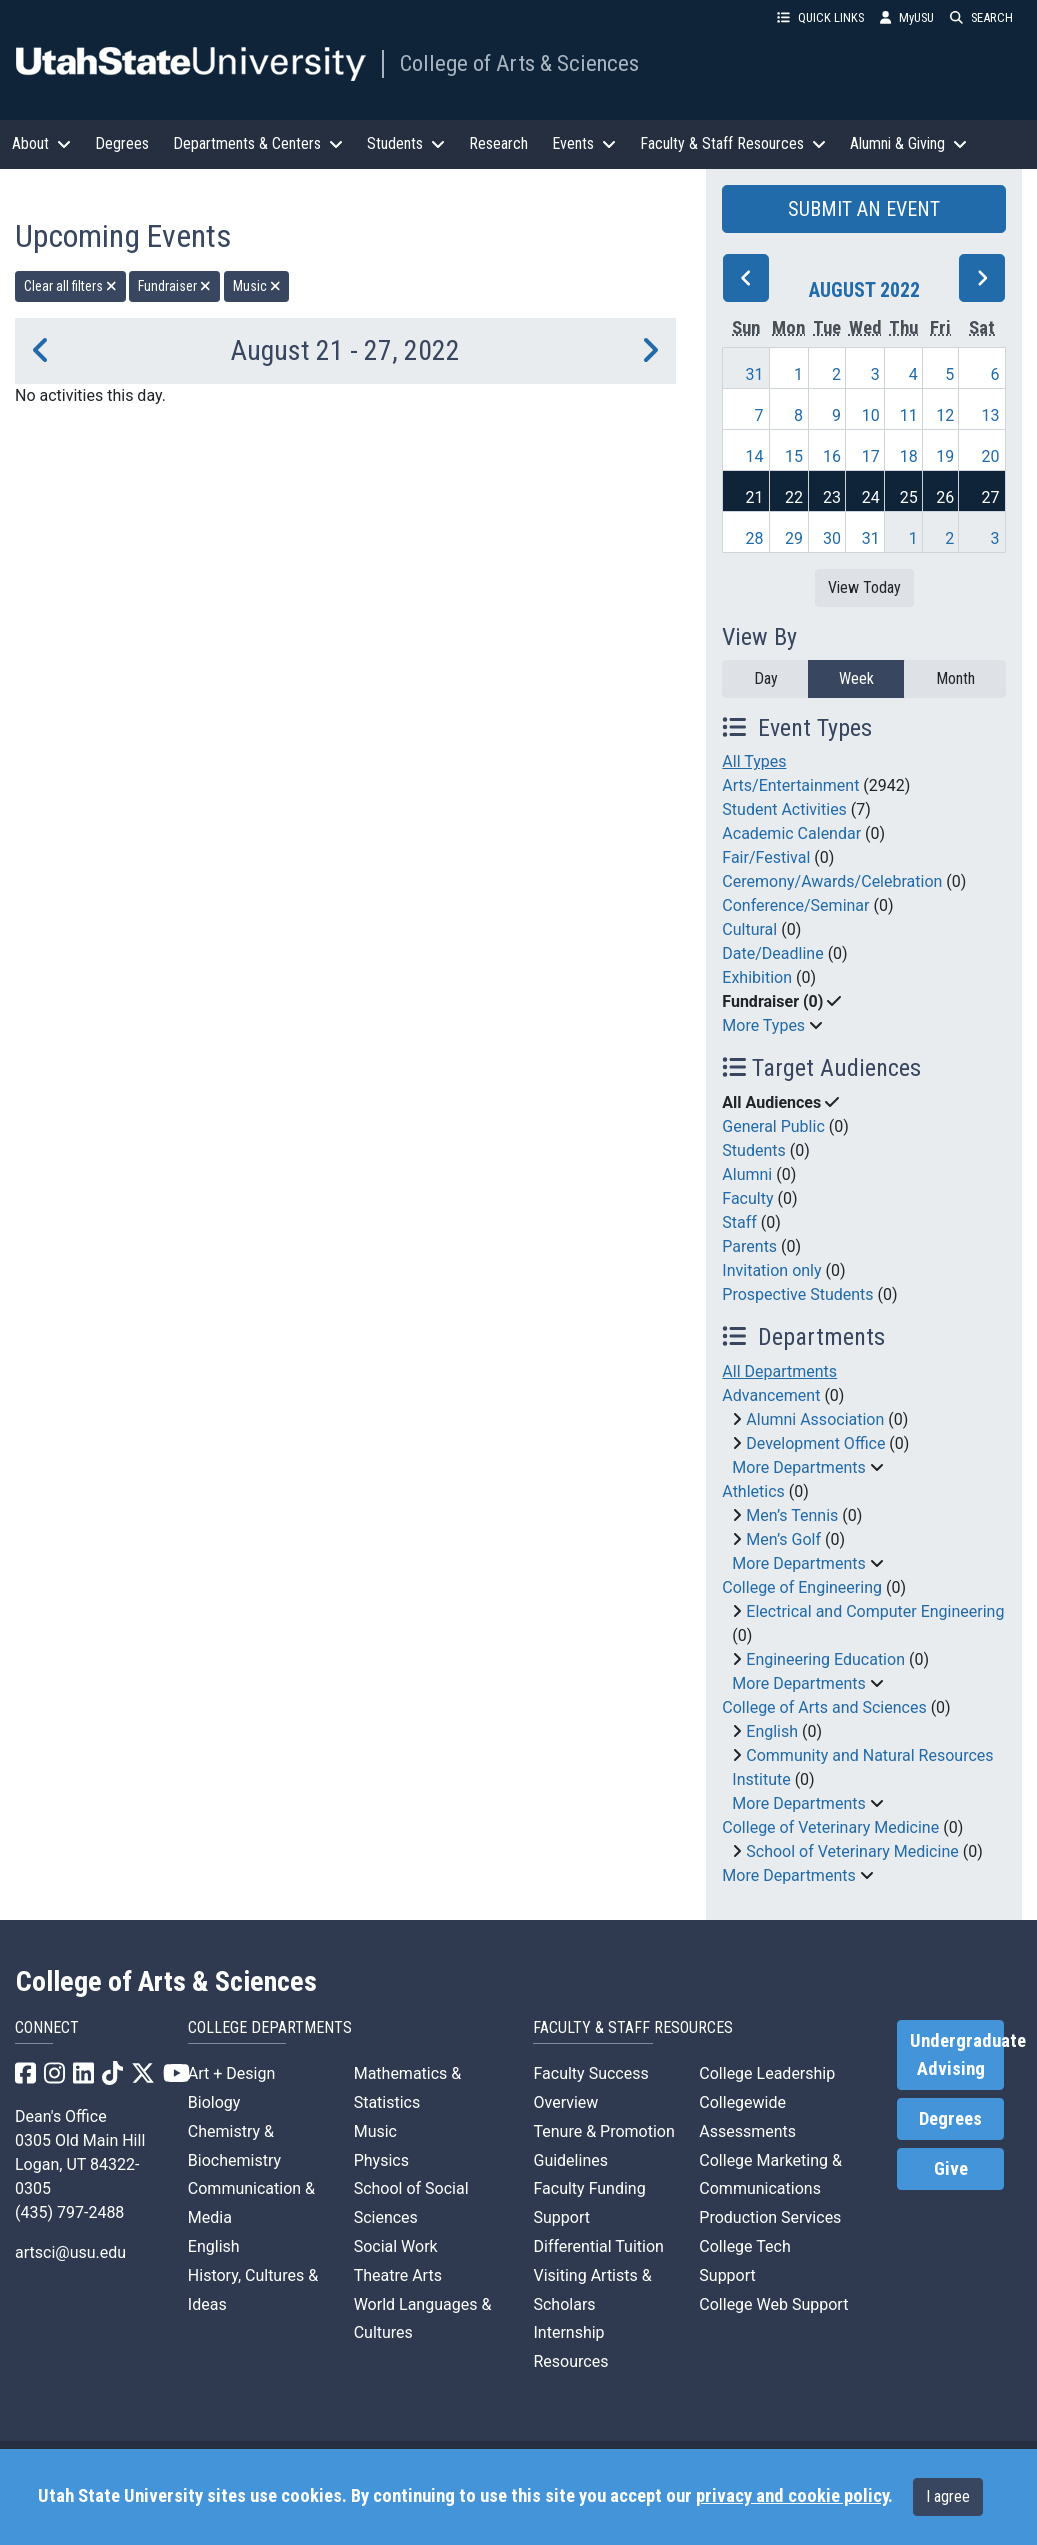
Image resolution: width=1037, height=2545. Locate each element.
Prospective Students (797, 1294)
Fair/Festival (766, 857)
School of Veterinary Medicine (852, 1851)
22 (794, 497)
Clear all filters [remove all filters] (70, 286)
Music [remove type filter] (257, 286)
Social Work (396, 2246)
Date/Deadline (772, 953)
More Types (763, 1025)
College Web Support (773, 2304)
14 (754, 456)
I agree (948, 2496)
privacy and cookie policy (792, 2496)
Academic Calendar (791, 833)
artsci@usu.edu (70, 2252)
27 (991, 497)
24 (871, 497)
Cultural (749, 929)
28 (754, 538)
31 (754, 374)
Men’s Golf (783, 1539)
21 (754, 497)
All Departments (779, 1371)
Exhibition (757, 977)
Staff (739, 1222)
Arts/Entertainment (790, 785)
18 (909, 456)
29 (794, 538)
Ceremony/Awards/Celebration (832, 881)
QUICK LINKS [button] (820, 17)
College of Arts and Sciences (824, 1707)
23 (832, 497)
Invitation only (771, 1270)
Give (951, 2169)
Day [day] (766, 678)
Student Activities (784, 809)
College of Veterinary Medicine (830, 1827)
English (772, 1731)
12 (945, 415)
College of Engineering (802, 1587)
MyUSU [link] (907, 17)
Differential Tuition (598, 2246)
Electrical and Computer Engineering (875, 1611)
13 (991, 415)
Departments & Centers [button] (258, 143)
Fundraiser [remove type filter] (174, 286)
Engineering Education (825, 1659)
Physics (381, 2160)
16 (832, 456)
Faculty (747, 1198)
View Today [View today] (864, 587)
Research (498, 143)
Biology (214, 2102)
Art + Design (231, 2073)
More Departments (798, 1467)
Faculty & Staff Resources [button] (733, 143)
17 (871, 456)
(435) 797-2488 (69, 2212)
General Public (773, 1126)
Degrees (122, 143)
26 (945, 497)
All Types (754, 761)
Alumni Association (815, 1419)
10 (871, 415)
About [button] (41, 143)
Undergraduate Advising (957, 2055)
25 (909, 497)
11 (909, 415)
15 (794, 456)
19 (945, 456)
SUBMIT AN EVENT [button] (864, 209)
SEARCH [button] (981, 17)
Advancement (771, 1395)
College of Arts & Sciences (519, 63)
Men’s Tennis (792, 1515)
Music (375, 2131)
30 (832, 538)
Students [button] (406, 143)
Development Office (815, 1443)
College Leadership (767, 2073)
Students (753, 1150)
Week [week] (856, 678)
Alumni (747, 1174)
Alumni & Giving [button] (908, 143)
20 (991, 456)
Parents (749, 1246)
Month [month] (955, 678)
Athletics (753, 1491)
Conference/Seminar (795, 905)
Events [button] (584, 143)
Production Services (770, 2217)
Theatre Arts (398, 2275)
